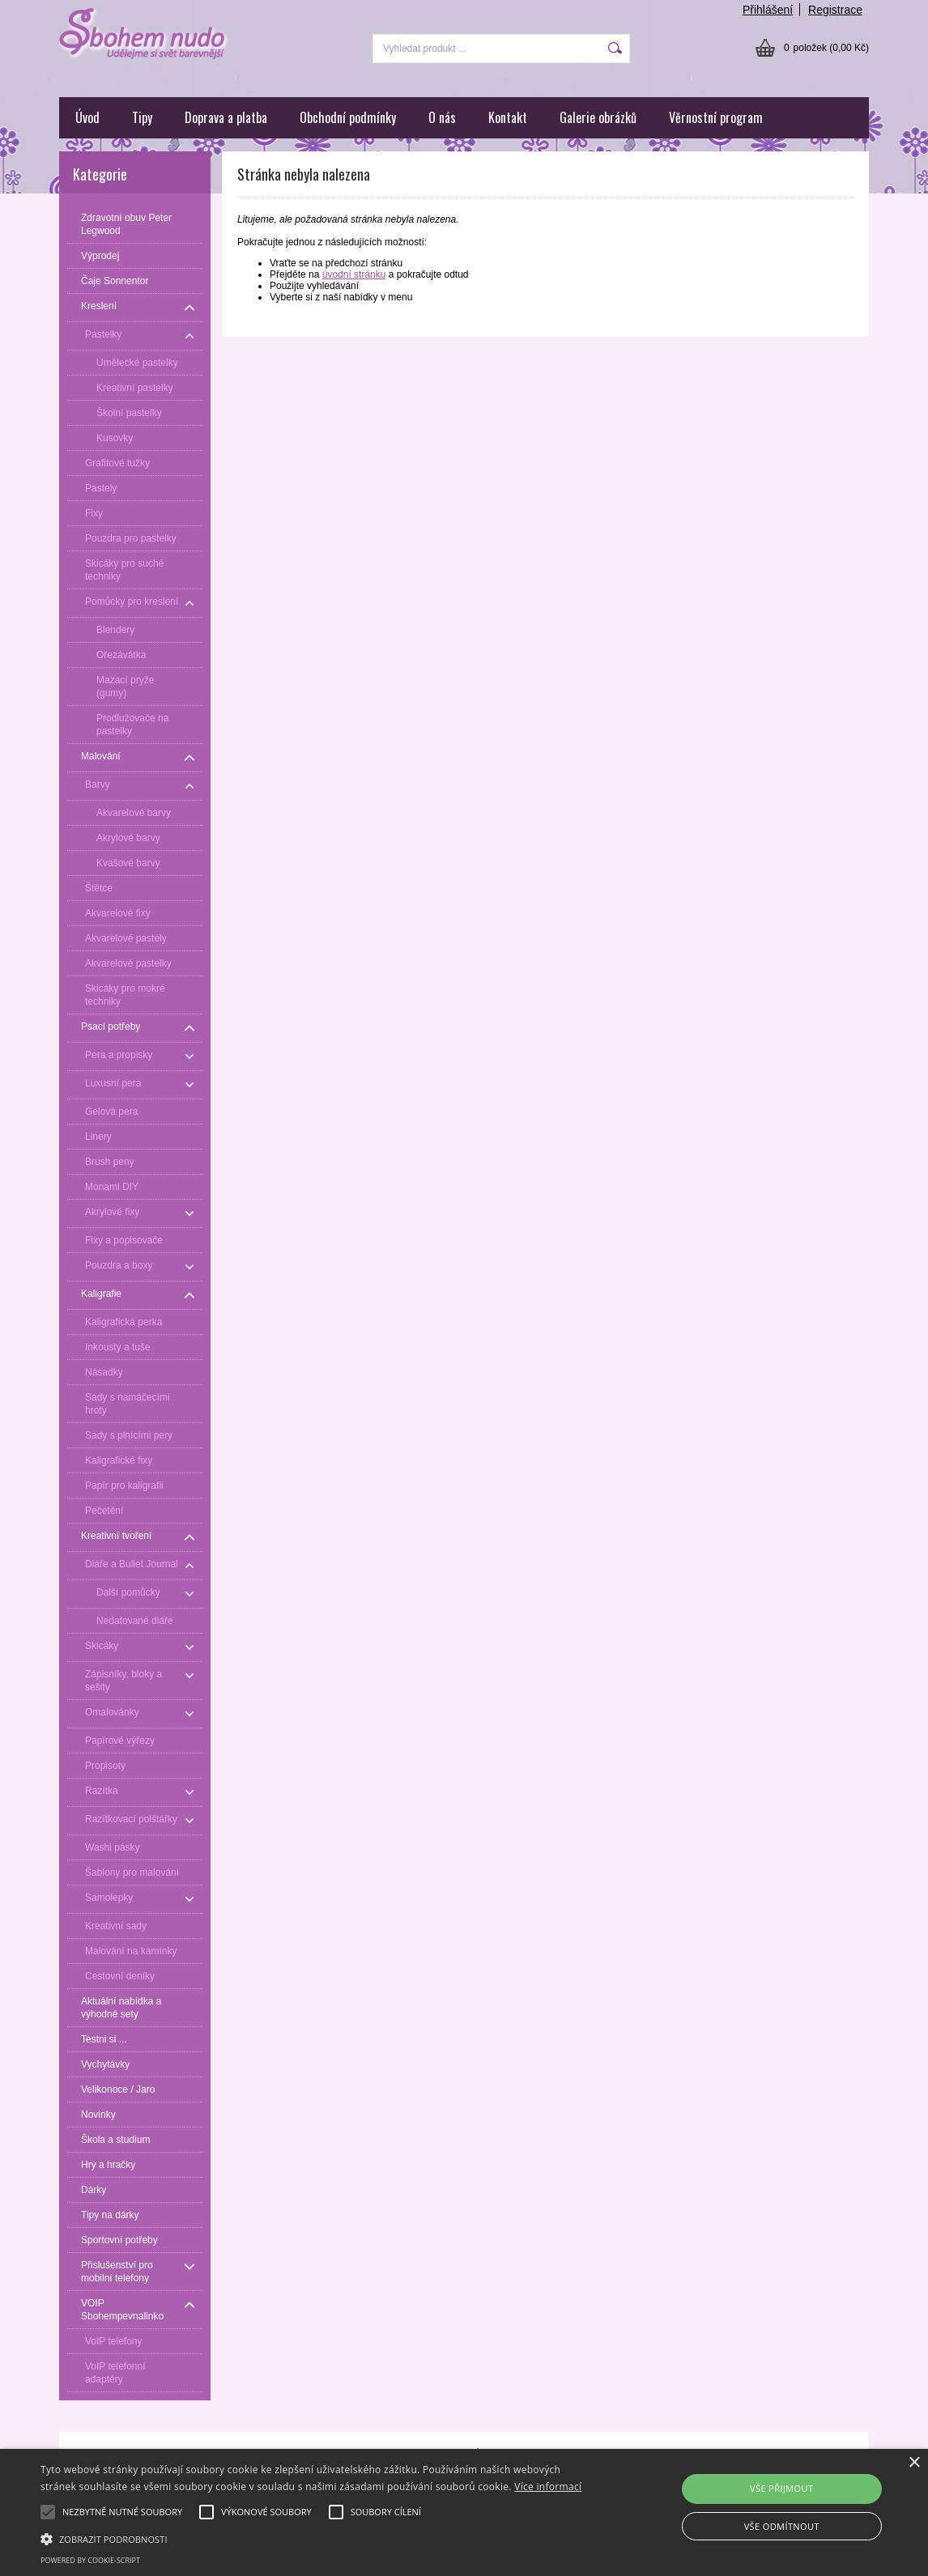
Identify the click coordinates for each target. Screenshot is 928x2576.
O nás (442, 117)
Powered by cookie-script (90, 2560)
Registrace (835, 9)
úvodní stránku (354, 274)
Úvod (87, 117)
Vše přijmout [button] (781, 2488)
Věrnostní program (716, 117)
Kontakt (507, 117)
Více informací (547, 2486)
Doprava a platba (226, 117)
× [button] (914, 2463)
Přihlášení (768, 9)
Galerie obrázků (598, 117)
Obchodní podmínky (348, 117)
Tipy (142, 117)
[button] (315, 2538)
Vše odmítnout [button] (781, 2526)
